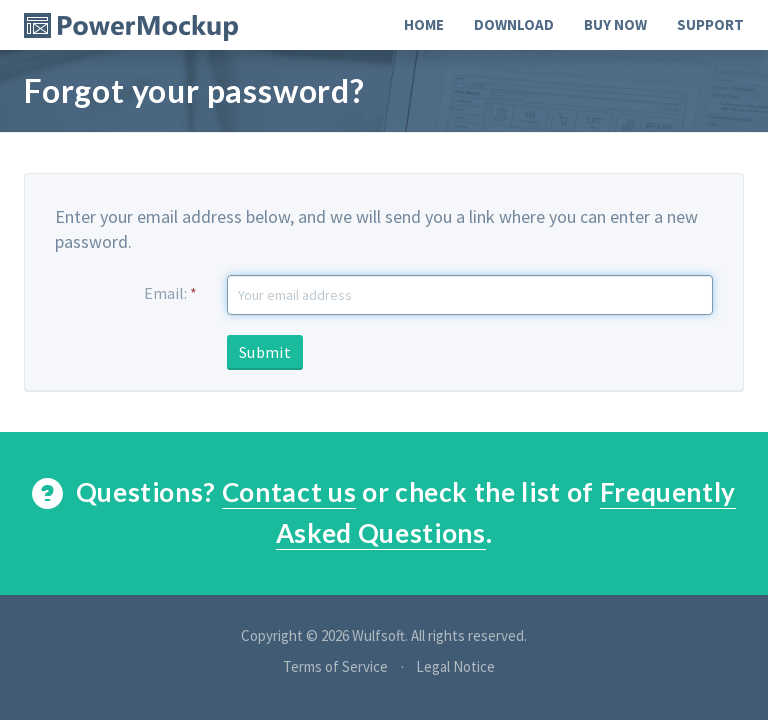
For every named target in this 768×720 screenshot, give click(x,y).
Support (710, 24)
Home (424, 24)
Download (514, 24)
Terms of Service (335, 666)
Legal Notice (455, 666)
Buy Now (615, 24)
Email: (170, 293)
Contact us (289, 492)
